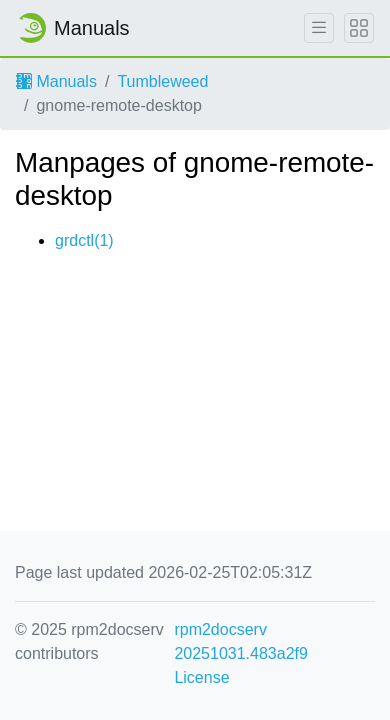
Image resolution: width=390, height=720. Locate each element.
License (201, 677)
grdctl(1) (84, 240)
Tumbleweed (162, 81)
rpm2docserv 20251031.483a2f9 (240, 641)
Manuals (56, 81)
